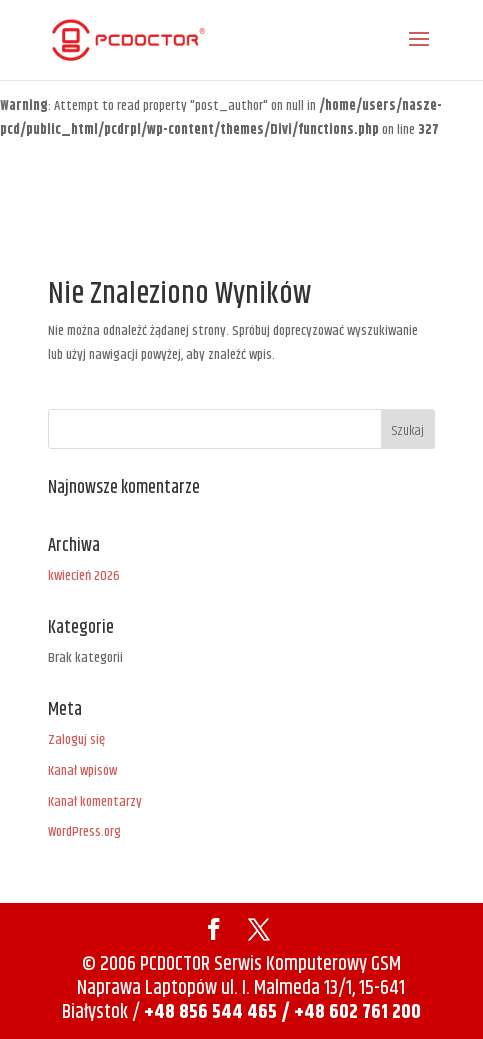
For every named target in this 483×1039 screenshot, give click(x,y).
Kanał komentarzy (95, 802)
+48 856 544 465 (210, 1012)
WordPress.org (84, 832)
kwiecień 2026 (84, 576)
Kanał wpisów (82, 771)
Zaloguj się (76, 740)
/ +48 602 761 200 (351, 1012)
